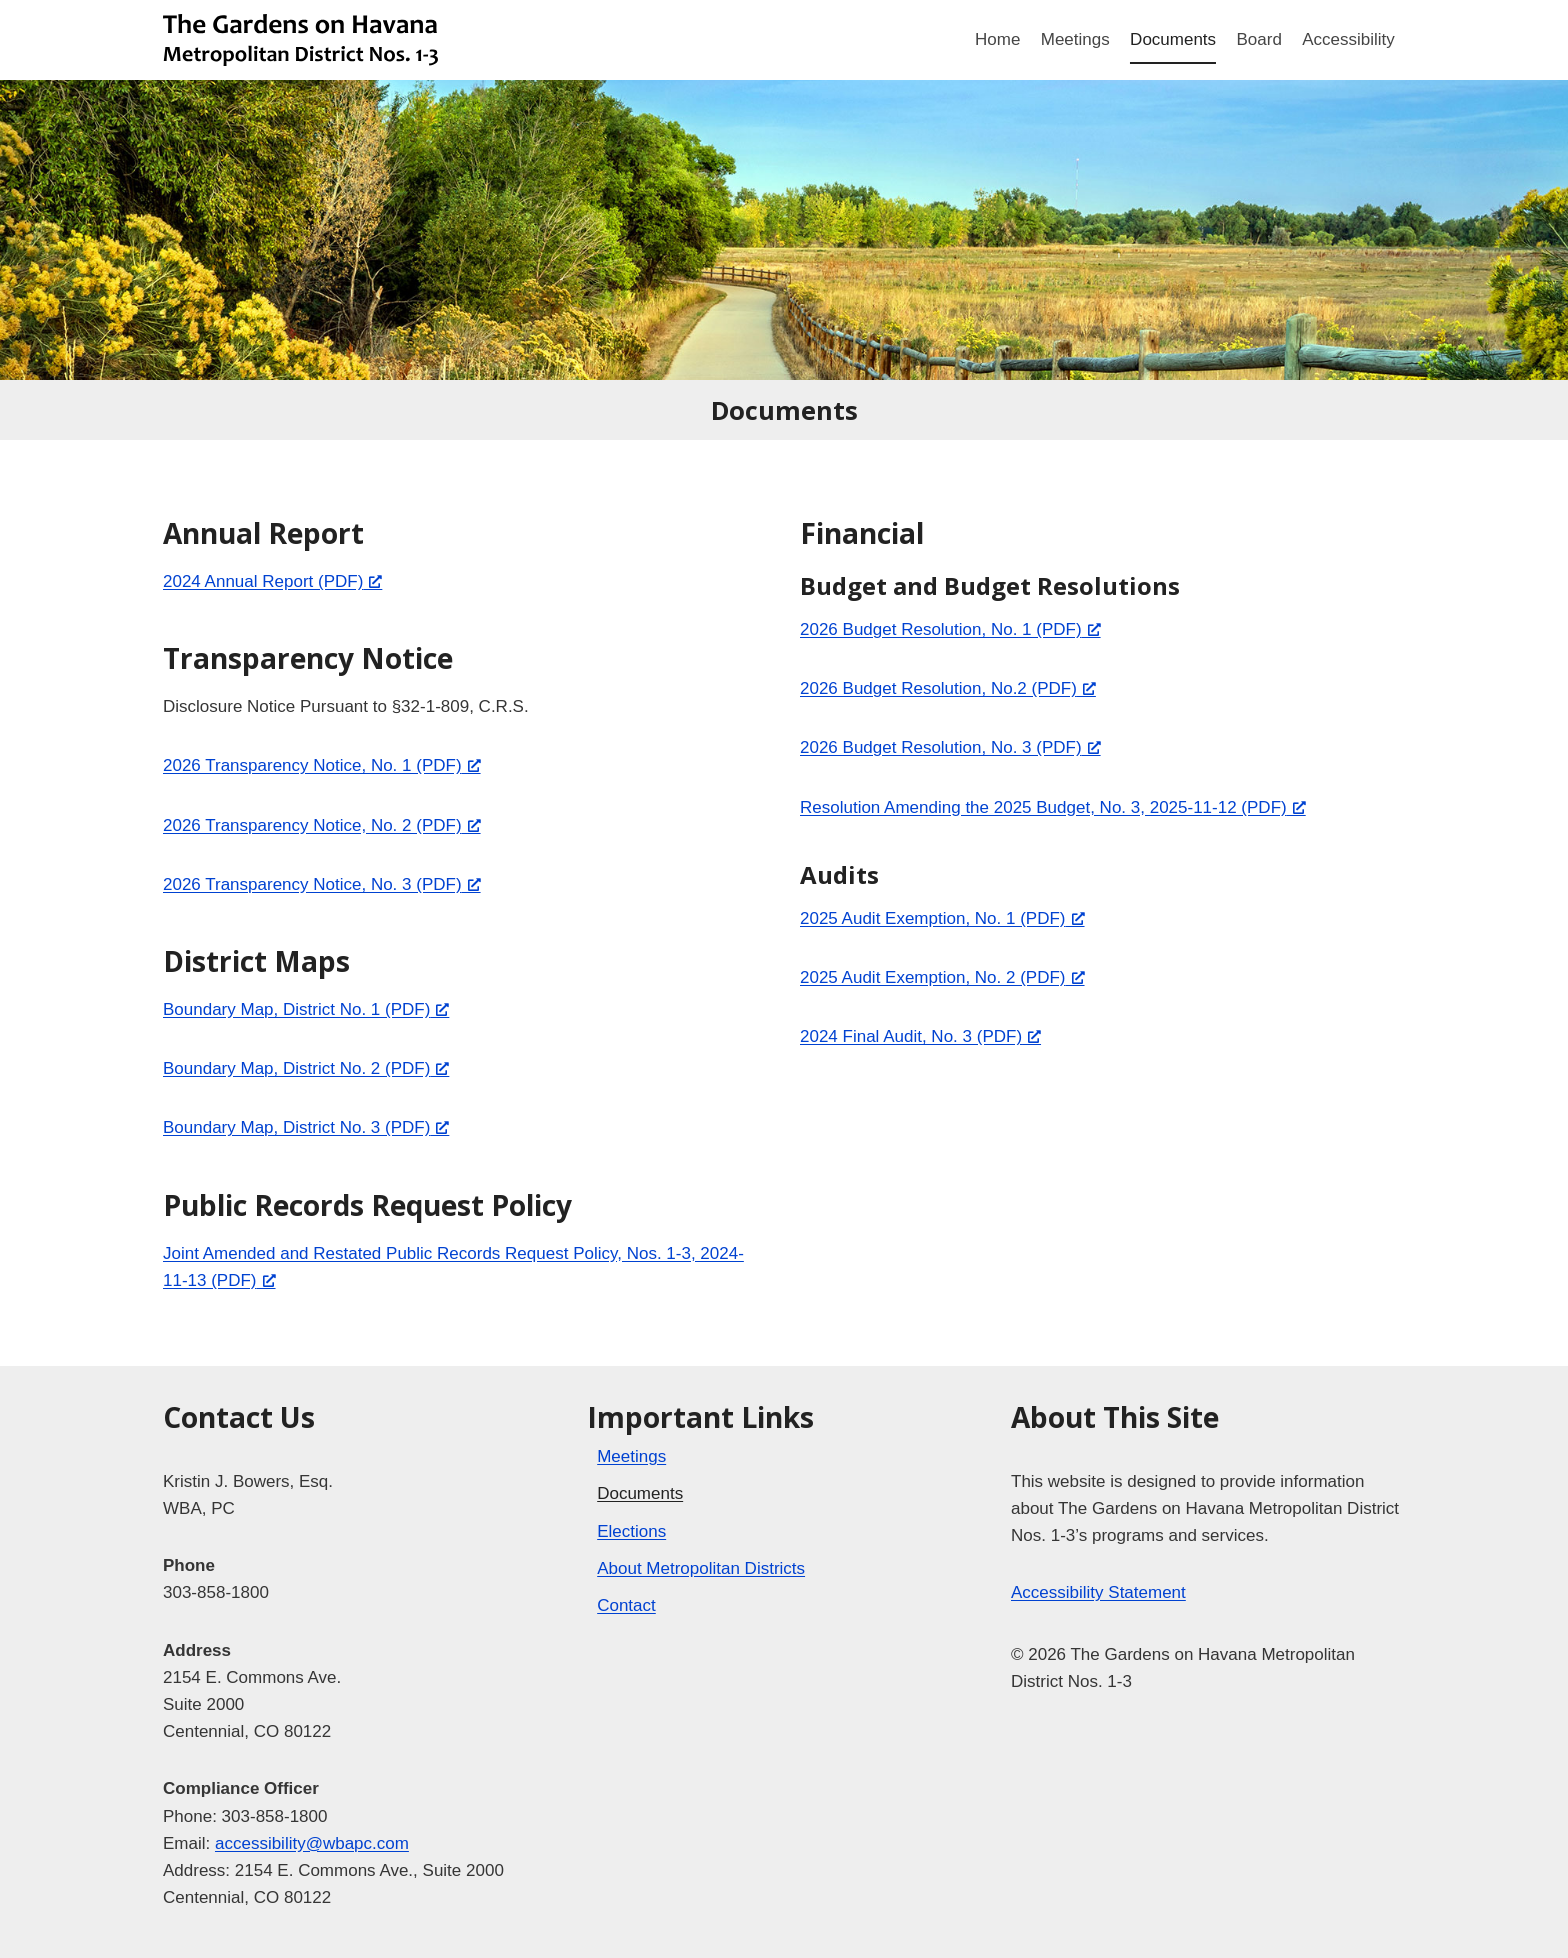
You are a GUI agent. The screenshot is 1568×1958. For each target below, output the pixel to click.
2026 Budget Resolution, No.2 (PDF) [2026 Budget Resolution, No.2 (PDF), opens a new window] (948, 688)
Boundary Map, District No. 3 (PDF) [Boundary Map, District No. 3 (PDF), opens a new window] (306, 1127)
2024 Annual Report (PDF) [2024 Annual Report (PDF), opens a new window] (272, 581)
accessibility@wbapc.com (312, 1843)
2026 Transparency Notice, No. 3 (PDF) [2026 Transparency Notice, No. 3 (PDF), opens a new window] (322, 884)
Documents (1173, 39)
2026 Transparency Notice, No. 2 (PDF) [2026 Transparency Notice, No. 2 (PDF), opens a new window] (322, 825)
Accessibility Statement (1098, 1592)
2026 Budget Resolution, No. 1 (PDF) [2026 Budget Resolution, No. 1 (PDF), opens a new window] (950, 629)
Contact (626, 1605)
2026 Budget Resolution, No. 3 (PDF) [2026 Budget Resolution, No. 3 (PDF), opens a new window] (950, 747)
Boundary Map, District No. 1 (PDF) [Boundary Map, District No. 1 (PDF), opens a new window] (306, 1009)
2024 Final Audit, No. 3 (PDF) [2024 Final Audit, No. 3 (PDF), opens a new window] (920, 1036)
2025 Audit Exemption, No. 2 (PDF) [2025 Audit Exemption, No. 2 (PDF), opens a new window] (942, 977)
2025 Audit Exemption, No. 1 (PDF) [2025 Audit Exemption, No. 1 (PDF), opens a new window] (942, 918)
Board (1258, 39)
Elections (631, 1531)
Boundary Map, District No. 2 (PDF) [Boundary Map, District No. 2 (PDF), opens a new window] (306, 1068)
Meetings (1075, 39)
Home (997, 39)
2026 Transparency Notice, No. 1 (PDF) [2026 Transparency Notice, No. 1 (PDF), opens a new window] (322, 765)
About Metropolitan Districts (701, 1568)
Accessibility (1348, 39)
